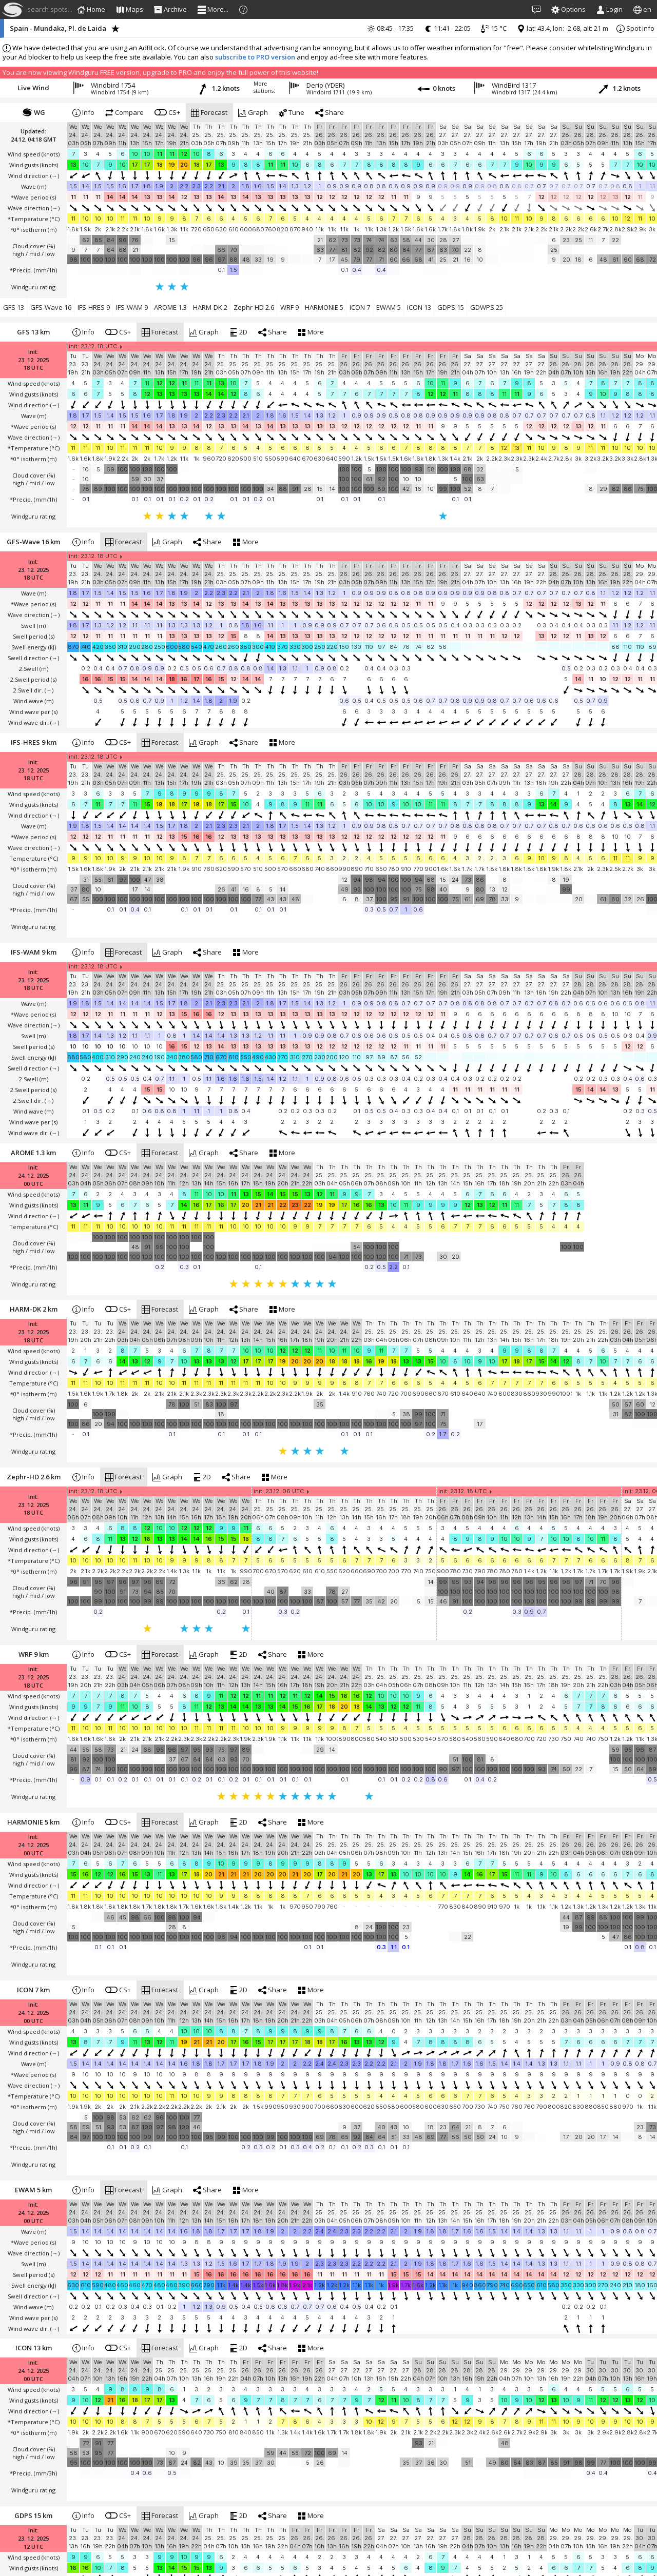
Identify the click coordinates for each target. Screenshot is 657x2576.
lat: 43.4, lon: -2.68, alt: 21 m (562, 28)
